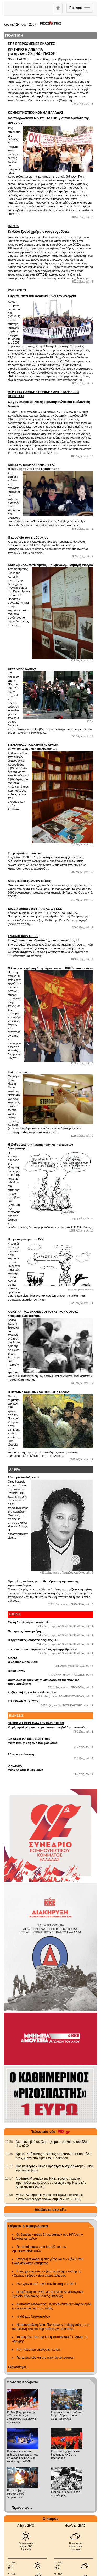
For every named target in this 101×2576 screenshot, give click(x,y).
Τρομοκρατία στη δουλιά (25, 853)
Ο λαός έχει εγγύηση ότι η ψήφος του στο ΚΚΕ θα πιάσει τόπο (50, 968)
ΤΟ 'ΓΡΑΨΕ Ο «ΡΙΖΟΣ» (23, 1701)
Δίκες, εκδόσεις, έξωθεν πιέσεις (29, 880)
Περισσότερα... (18, 2367)
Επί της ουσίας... (19, 1072)
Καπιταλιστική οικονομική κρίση (38, 2349)
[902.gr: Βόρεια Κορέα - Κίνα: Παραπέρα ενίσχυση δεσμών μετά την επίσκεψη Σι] (9, 2166)
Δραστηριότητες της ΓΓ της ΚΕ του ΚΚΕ (35, 908)
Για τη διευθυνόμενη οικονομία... (30, 1622)
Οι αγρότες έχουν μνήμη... (25, 1631)
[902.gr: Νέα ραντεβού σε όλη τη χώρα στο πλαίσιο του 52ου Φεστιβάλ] (9, 2142)
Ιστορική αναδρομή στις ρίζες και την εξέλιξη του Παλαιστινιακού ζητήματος (47, 2261)
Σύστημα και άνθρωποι (23, 1477)
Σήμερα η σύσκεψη (21, 1754)
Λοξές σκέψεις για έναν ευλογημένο (32, 1692)
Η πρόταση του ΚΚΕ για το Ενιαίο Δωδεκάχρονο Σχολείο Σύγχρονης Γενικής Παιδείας (47, 2294)
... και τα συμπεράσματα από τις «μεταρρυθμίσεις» (42, 1649)
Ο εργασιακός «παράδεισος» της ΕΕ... (34, 1640)
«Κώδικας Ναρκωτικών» (33, 2316)
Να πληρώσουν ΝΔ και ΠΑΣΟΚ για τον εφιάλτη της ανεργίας (50, 117)
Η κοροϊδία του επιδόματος (28, 537)
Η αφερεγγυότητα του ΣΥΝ (26, 1239)
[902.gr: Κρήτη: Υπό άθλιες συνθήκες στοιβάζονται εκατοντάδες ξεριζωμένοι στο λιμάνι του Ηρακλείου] (9, 2154)
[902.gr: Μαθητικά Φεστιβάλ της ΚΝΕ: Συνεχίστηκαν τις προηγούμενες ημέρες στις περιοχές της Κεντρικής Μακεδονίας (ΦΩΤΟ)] (9, 2178)
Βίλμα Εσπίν (16, 1670)
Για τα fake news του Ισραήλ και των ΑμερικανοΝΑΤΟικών (39, 2249)
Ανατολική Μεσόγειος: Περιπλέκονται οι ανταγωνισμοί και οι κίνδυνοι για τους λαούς (51, 2306)
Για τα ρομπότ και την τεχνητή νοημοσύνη (45, 2357)
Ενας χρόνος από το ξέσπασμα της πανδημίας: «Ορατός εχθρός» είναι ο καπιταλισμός (47, 2273)
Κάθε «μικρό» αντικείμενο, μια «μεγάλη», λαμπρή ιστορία (50, 565)
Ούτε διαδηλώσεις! (22, 669)
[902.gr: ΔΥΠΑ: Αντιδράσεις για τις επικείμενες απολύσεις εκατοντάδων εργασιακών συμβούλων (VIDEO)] (9, 2195)
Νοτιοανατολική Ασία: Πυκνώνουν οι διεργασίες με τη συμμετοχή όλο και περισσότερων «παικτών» (51, 2327)
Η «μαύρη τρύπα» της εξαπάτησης (50, 467)
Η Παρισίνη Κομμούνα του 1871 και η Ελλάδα (38, 1391)
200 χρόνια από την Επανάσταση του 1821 (46, 2284)
